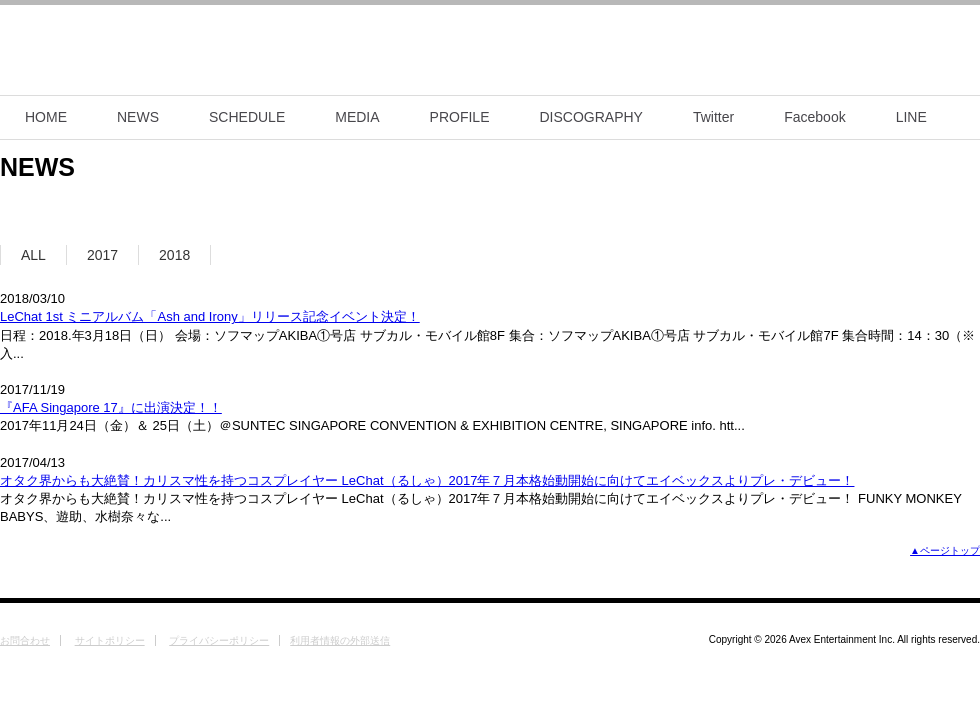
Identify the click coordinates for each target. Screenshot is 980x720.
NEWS (138, 117)
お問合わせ (25, 640)
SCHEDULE (247, 117)
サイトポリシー (110, 640)
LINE (911, 117)
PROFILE (460, 117)
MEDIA (357, 117)
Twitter (713, 117)
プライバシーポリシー (219, 640)
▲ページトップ (945, 550)
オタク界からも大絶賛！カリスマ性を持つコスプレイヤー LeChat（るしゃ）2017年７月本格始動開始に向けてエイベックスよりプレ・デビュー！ (427, 480)
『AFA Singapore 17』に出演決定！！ (111, 407)
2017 (102, 255)
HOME (46, 117)
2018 (174, 255)
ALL (33, 255)
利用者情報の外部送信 (340, 640)
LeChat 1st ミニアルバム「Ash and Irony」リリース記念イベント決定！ (210, 316)
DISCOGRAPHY (591, 117)
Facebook (814, 117)
